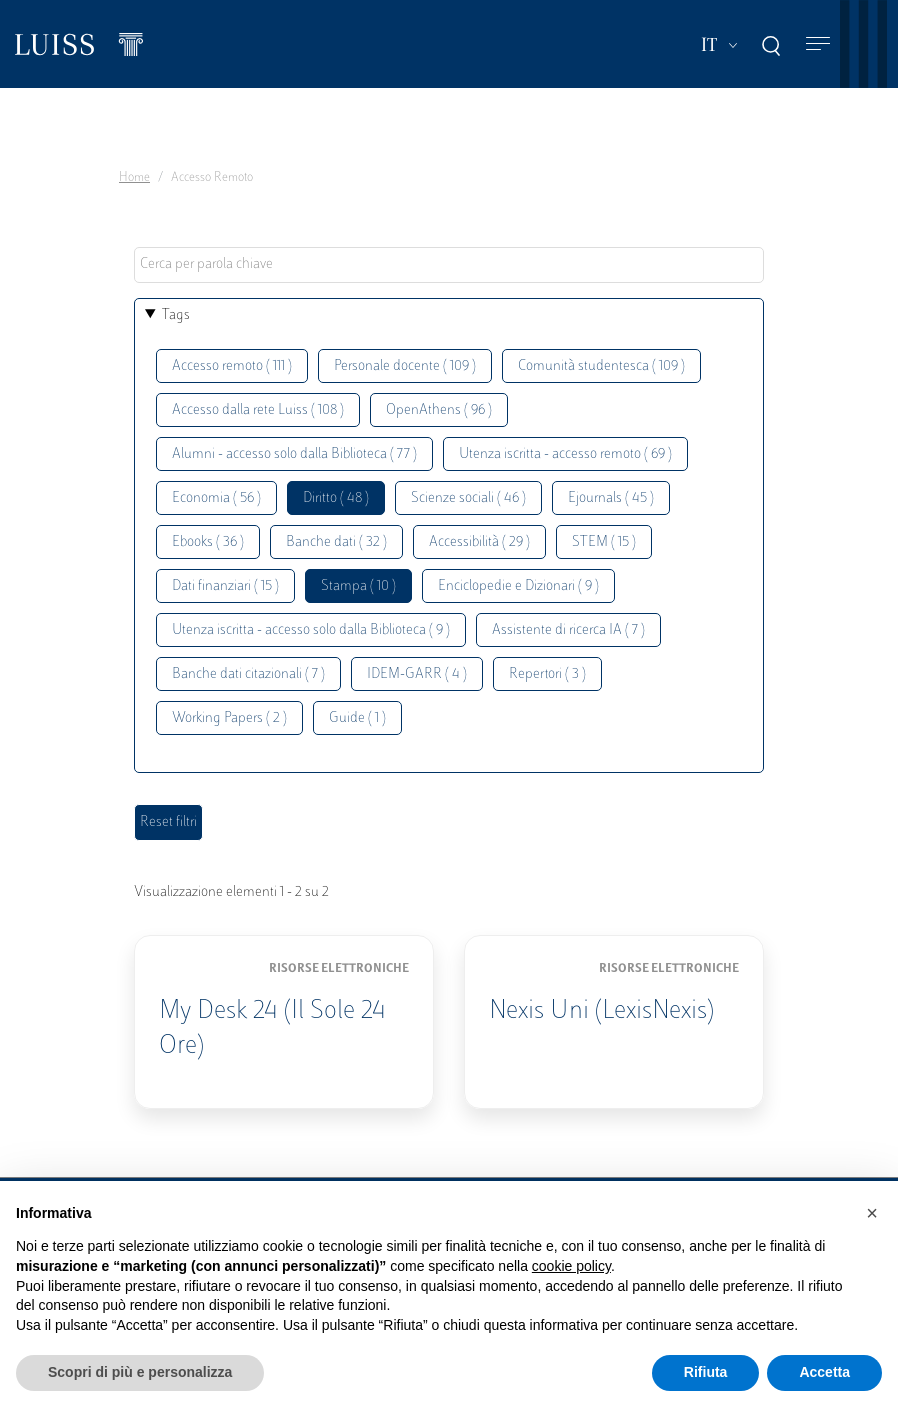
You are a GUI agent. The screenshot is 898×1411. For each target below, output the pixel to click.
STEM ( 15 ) (604, 542)
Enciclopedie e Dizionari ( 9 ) (518, 586)
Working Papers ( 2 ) (229, 718)
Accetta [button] (824, 1372)
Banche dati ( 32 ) (336, 542)
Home (134, 178)
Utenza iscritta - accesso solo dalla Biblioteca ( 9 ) (311, 630)
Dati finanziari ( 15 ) (225, 586)
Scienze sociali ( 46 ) (468, 498)
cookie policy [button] (571, 1266)
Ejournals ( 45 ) (611, 498)
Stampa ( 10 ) (358, 586)
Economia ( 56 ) (216, 498)
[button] (872, 1213)
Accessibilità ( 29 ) (479, 542)
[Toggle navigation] (818, 44)
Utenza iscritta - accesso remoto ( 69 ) (565, 454)
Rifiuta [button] (706, 1372)
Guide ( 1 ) (357, 718)
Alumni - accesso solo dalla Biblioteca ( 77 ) (294, 454)
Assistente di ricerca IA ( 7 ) (568, 630)
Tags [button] (176, 315)
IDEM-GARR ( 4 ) (417, 674)
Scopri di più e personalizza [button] (140, 1372)
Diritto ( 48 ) (336, 498)
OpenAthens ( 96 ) (439, 410)
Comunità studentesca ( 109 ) (601, 366)
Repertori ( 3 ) (547, 674)
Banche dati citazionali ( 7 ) (248, 674)
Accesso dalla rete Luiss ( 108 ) (258, 410)
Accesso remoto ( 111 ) (232, 366)
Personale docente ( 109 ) (405, 366)
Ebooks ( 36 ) (208, 542)
